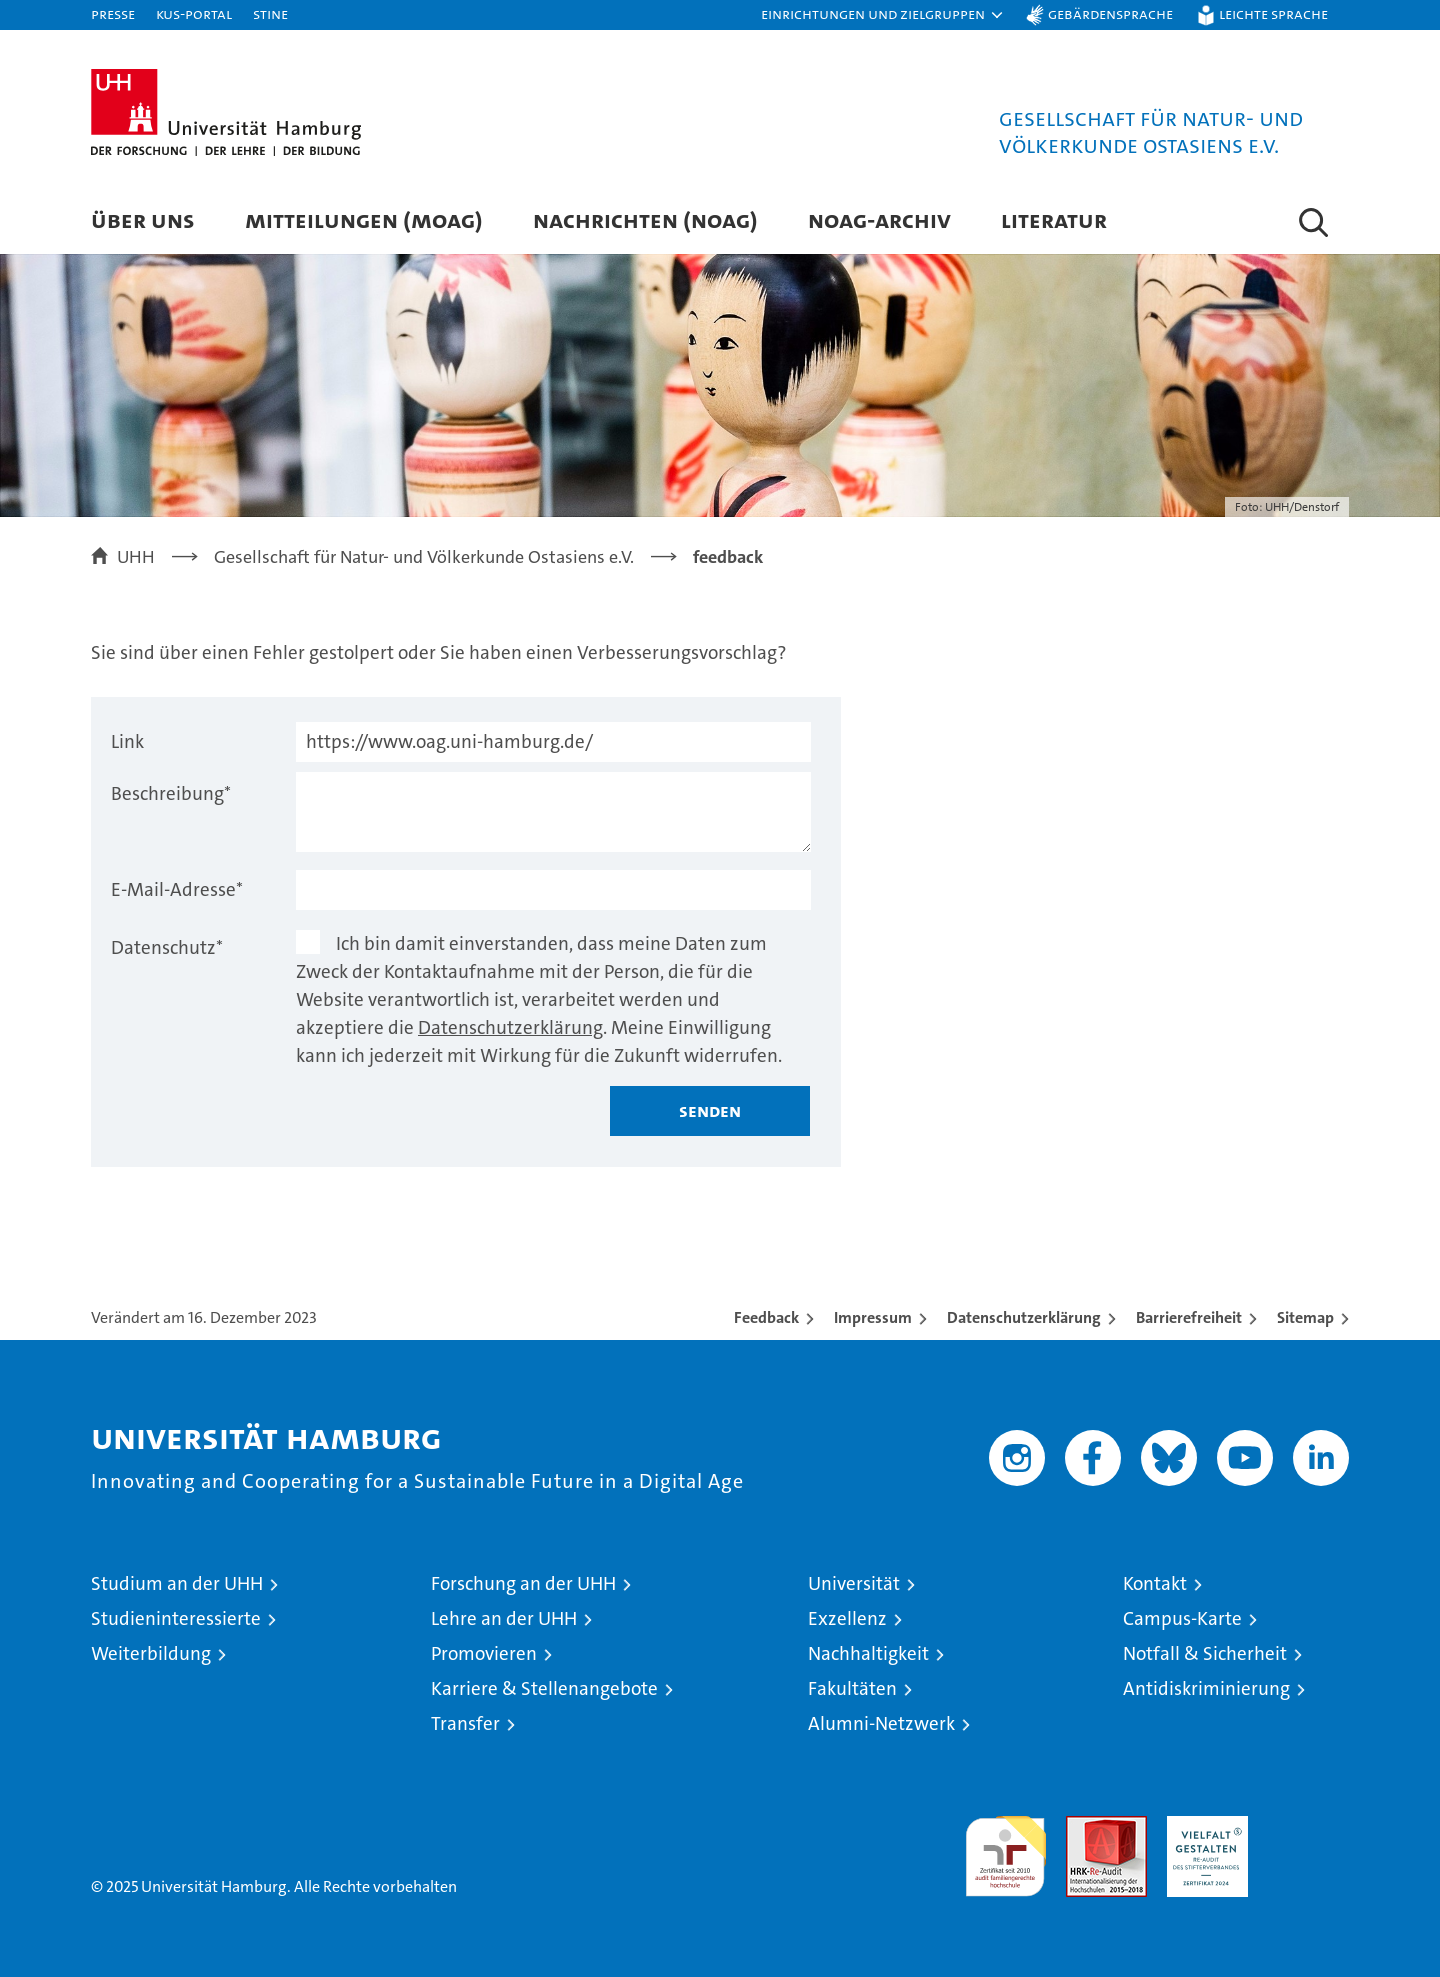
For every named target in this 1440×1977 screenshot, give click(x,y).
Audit (1085, 1826)
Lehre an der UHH (504, 1618)
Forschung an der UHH (523, 1583)
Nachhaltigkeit (868, 1653)
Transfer (465, 1723)
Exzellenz (847, 1618)
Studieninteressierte (176, 1618)
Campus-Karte (1182, 1618)
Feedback (766, 1317)
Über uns (143, 219)
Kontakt (1155, 1583)
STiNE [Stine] (270, 13)
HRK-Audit (1202, 1826)
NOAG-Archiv (879, 219)
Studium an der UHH (177, 1583)
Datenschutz (167, 947)
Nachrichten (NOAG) (645, 219)
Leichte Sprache (1273, 13)
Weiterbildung (151, 1653)
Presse (113, 13)
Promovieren (484, 1653)
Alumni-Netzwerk (881, 1723)
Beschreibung (171, 793)
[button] (883, 15)
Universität (854, 1583)
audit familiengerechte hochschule (1005, 1847)
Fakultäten (852, 1688)
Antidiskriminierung (1206, 1688)
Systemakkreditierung (1308, 1826)
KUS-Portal (194, 13)
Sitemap (1305, 1317)
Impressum (873, 1317)
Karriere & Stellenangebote (544, 1688)
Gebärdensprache (1110, 13)
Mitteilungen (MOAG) (364, 219)
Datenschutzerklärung (510, 1027)
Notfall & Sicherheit (1205, 1653)
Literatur (1054, 219)
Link (127, 741)
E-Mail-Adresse (177, 889)
